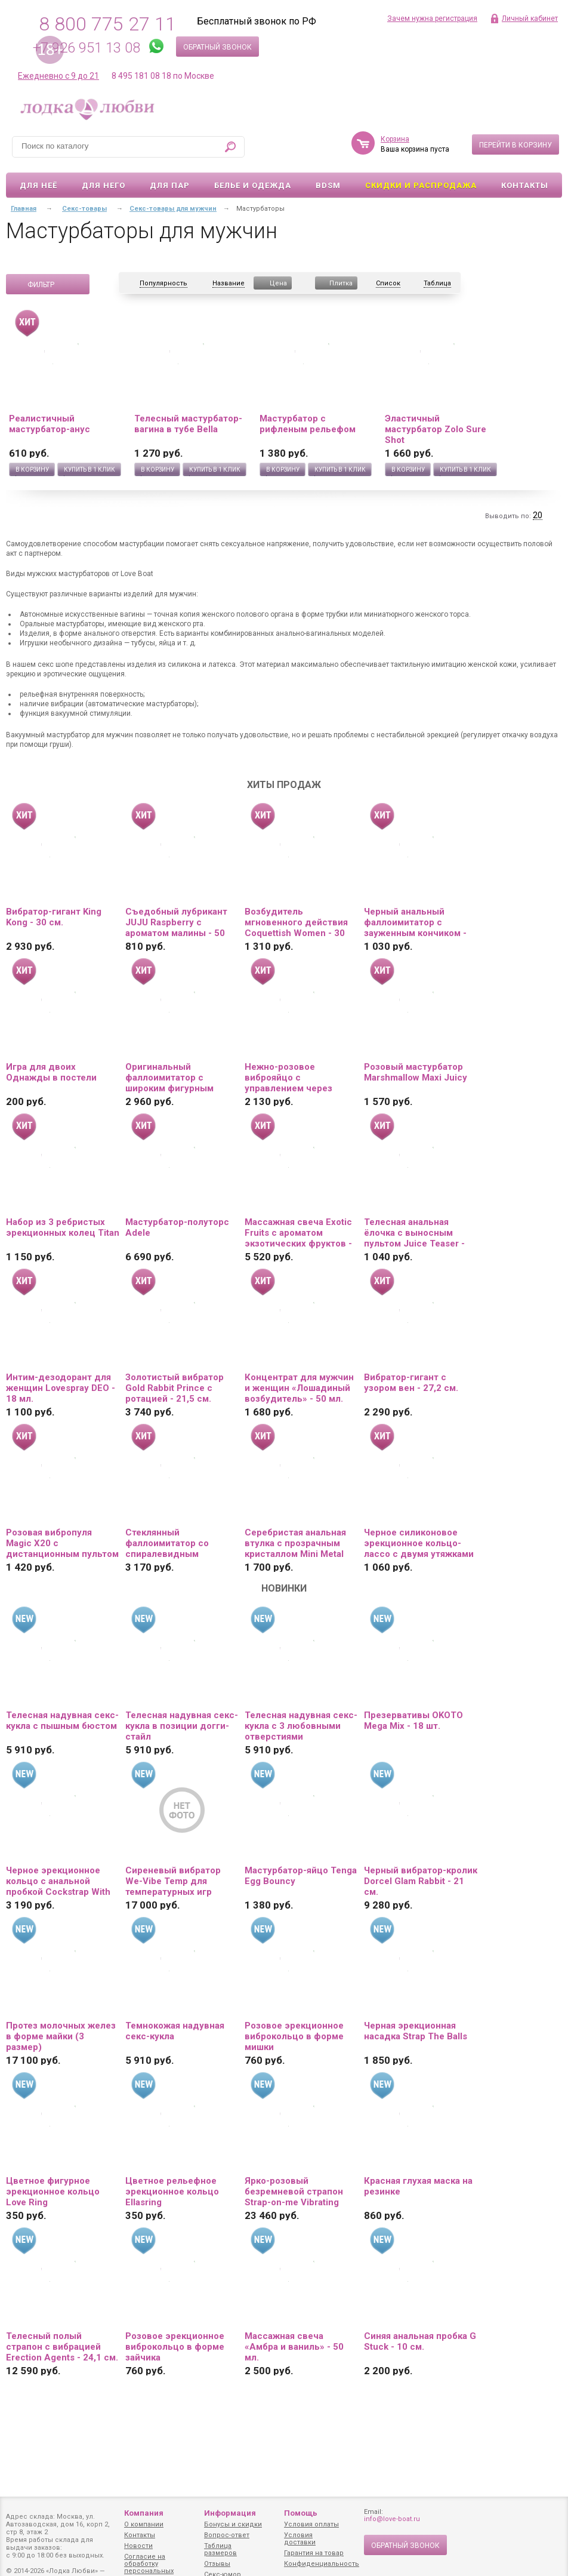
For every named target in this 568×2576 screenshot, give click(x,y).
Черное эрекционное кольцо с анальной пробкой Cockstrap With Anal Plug (58, 1881)
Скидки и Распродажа (421, 185)
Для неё (38, 185)
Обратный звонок (217, 47)
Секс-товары (84, 209)
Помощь (300, 2513)
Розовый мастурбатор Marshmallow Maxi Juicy (415, 1072)
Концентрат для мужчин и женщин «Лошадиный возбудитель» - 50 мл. (299, 1388)
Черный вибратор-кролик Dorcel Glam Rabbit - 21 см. (420, 1881)
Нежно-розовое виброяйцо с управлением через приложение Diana (288, 1077)
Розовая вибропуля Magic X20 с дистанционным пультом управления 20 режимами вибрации (62, 1543)
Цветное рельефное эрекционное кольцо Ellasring (172, 2191)
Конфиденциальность (321, 2564)
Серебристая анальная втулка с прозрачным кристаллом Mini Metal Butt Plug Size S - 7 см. (295, 1543)
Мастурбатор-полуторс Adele (177, 1227)
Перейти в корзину (515, 145)
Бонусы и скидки (233, 2524)
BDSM (328, 185)
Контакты (524, 185)
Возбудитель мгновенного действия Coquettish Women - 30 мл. (296, 922)
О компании (143, 2524)
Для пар (170, 185)
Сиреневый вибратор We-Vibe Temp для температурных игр (173, 1881)
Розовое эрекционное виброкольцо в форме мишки (294, 2036)
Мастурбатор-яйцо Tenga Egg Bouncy (301, 1875)
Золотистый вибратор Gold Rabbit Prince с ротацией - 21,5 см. (174, 1388)
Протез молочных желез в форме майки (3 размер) (61, 2036)
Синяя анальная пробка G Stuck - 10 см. (420, 2341)
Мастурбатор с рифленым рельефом (308, 424)
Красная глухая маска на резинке (418, 2186)
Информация (230, 2513)
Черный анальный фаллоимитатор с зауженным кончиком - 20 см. (415, 922)
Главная (23, 209)
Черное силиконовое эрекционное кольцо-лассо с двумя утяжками (419, 1543)
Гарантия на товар (314, 2553)
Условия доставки (300, 2538)
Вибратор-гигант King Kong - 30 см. (53, 917)
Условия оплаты (311, 2524)
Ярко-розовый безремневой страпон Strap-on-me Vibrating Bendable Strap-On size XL (295, 2191)
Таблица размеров (220, 2549)
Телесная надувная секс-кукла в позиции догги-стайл (181, 1726)
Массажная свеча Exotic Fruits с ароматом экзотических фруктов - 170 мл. (298, 1233)
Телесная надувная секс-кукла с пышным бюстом (62, 1720)
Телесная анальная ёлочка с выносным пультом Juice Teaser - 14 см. (414, 1233)
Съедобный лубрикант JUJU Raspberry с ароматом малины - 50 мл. (176, 922)
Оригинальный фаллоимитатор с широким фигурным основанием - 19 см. (170, 1077)
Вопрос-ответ (226, 2535)
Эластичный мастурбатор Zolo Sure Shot (435, 429)
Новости (138, 2546)
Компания (143, 2513)
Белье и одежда (252, 185)
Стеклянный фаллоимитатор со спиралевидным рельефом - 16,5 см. (170, 1543)
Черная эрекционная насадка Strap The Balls (415, 2031)
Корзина (395, 139)
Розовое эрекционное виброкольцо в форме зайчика (174, 2347)
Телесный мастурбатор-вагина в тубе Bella (188, 424)
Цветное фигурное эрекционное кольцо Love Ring (53, 2191)
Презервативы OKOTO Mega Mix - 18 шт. (413, 1720)
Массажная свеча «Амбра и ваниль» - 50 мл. (294, 2347)
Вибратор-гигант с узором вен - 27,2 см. (411, 1382)
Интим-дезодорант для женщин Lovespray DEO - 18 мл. (60, 1388)
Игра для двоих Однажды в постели (51, 1072)
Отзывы (217, 2564)
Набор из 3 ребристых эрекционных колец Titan (62, 1227)
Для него (103, 185)
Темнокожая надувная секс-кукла (174, 2031)
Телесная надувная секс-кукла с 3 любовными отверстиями (301, 1726)
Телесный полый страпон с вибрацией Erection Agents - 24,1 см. (62, 2347)
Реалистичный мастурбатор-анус (49, 424)
